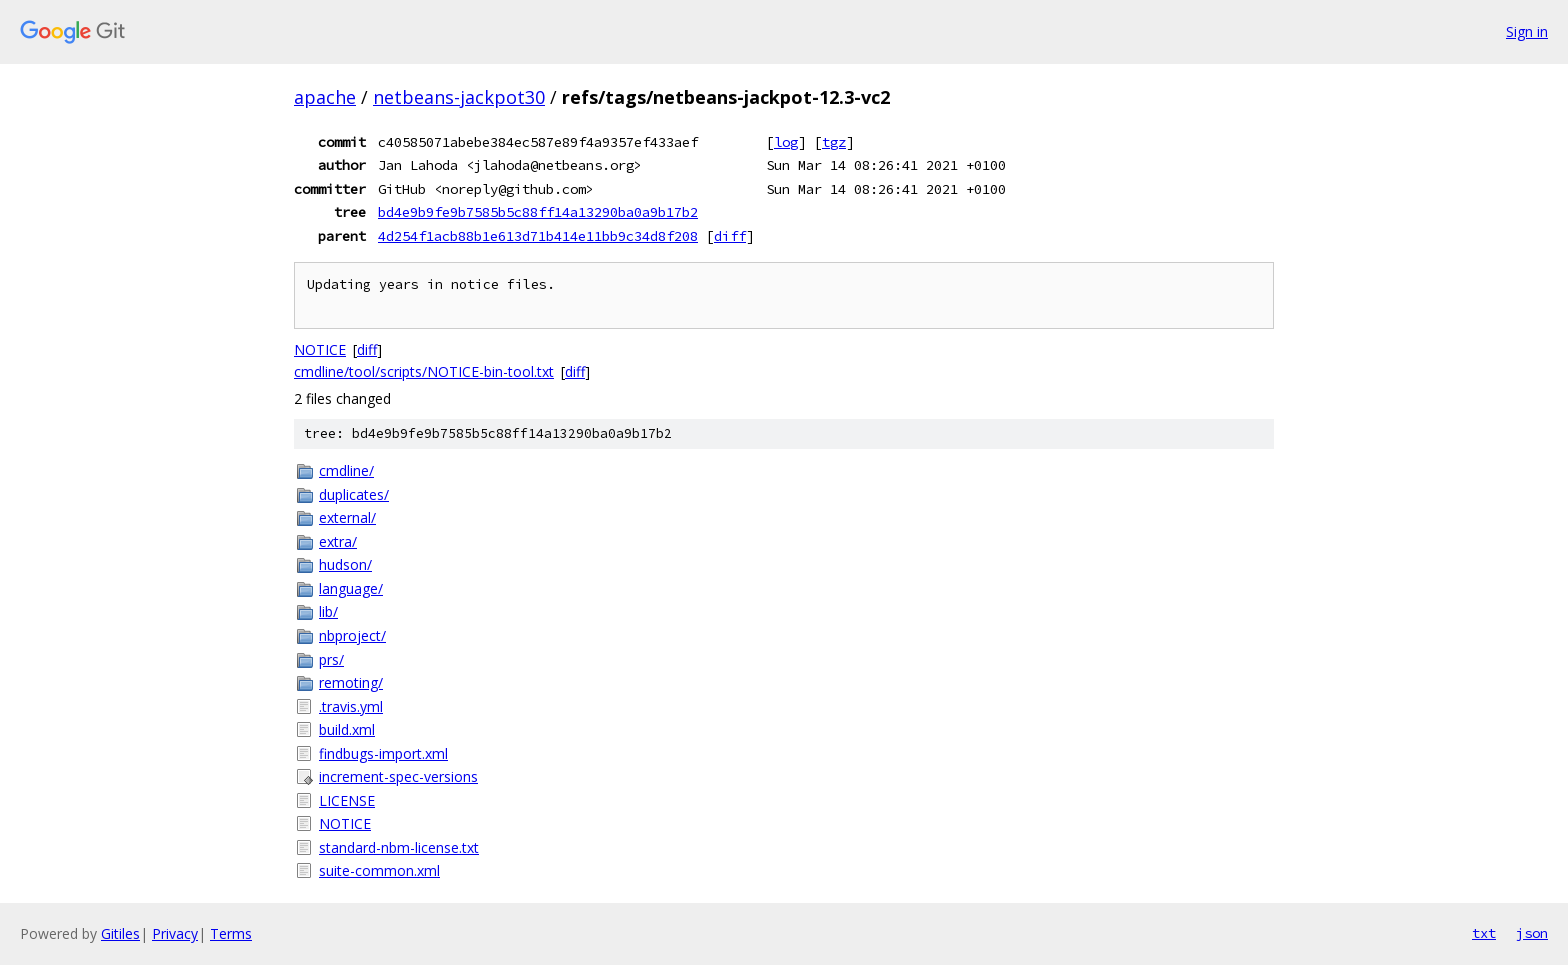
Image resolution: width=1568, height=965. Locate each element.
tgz (834, 142)
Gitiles (120, 933)
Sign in (1527, 31)
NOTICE (320, 349)
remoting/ (351, 682)
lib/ (328, 611)
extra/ (338, 541)
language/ (351, 588)
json (1532, 933)
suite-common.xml (379, 870)
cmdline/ (346, 470)
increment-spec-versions (398, 776)
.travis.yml (351, 706)
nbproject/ (352, 635)
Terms (231, 933)
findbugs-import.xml (383, 753)
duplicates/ (354, 494)
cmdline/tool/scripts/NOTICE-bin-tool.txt (424, 371)
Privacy (175, 933)
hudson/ (345, 564)
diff (730, 236)
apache (325, 97)
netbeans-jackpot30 (459, 97)
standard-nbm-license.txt (399, 847)
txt (1484, 933)
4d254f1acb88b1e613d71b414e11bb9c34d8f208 (538, 236)
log (786, 142)
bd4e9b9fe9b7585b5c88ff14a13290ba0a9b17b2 (538, 212)
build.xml (347, 729)
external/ (347, 517)
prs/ (331, 659)
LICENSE (347, 800)
